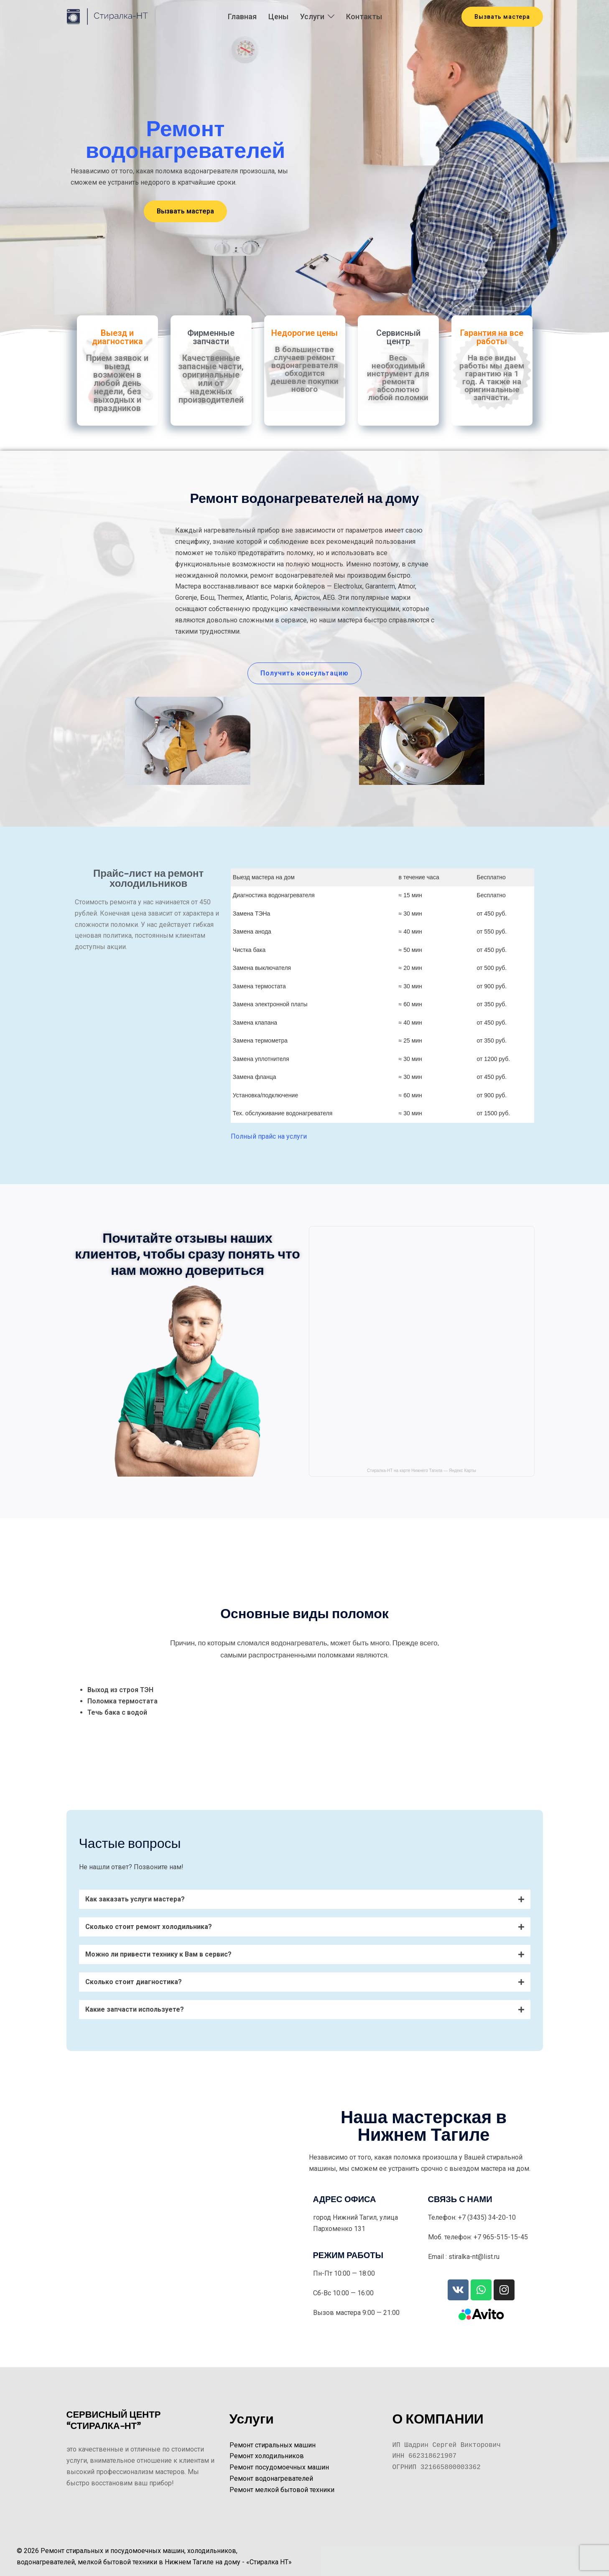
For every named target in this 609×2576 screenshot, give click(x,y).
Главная (242, 16)
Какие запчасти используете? (134, 2009)
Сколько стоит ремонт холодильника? (148, 1927)
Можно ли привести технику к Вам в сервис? (158, 1954)
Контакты (364, 16)
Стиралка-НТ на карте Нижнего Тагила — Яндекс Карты (421, 1470)
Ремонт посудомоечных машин (279, 2467)
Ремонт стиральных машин (272, 2445)
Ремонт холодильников (266, 2456)
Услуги (312, 16)
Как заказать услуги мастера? (135, 1899)
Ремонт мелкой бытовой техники (281, 2490)
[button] (185, 211)
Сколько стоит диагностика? (133, 1982)
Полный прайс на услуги (269, 1136)
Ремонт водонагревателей (271, 2478)
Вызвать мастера (502, 16)
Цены (278, 16)
